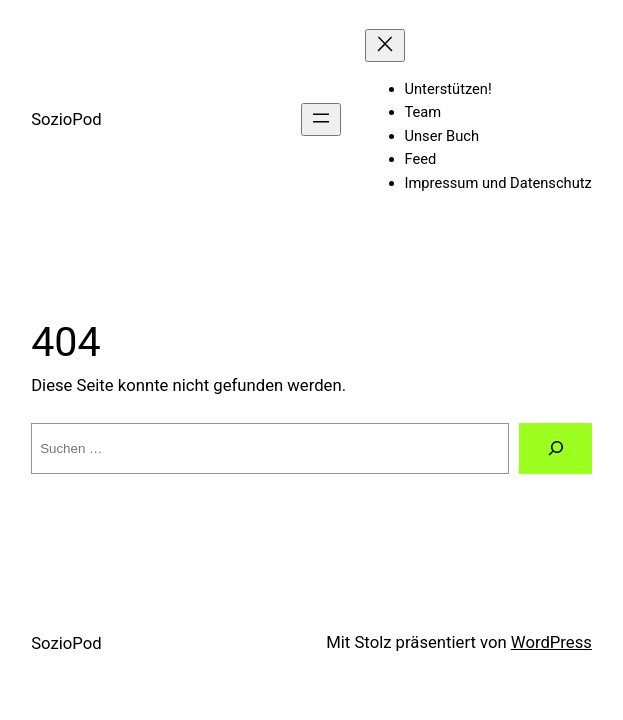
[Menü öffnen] (321, 119)
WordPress (551, 642)
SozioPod (66, 119)
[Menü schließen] (385, 45)
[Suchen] (555, 448)
